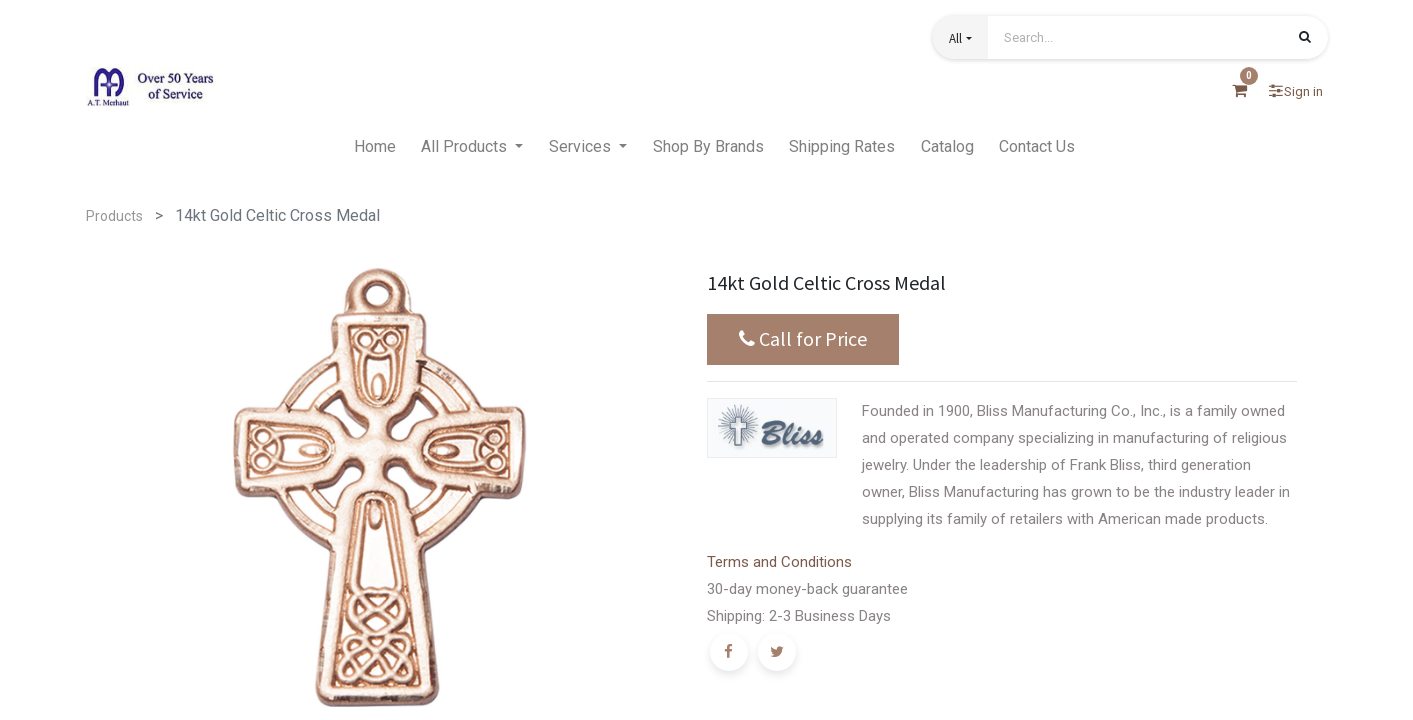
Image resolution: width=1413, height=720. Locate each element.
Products (114, 216)
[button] (960, 37)
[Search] (1305, 39)
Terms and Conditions (779, 562)
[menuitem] (375, 147)
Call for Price (803, 339)
